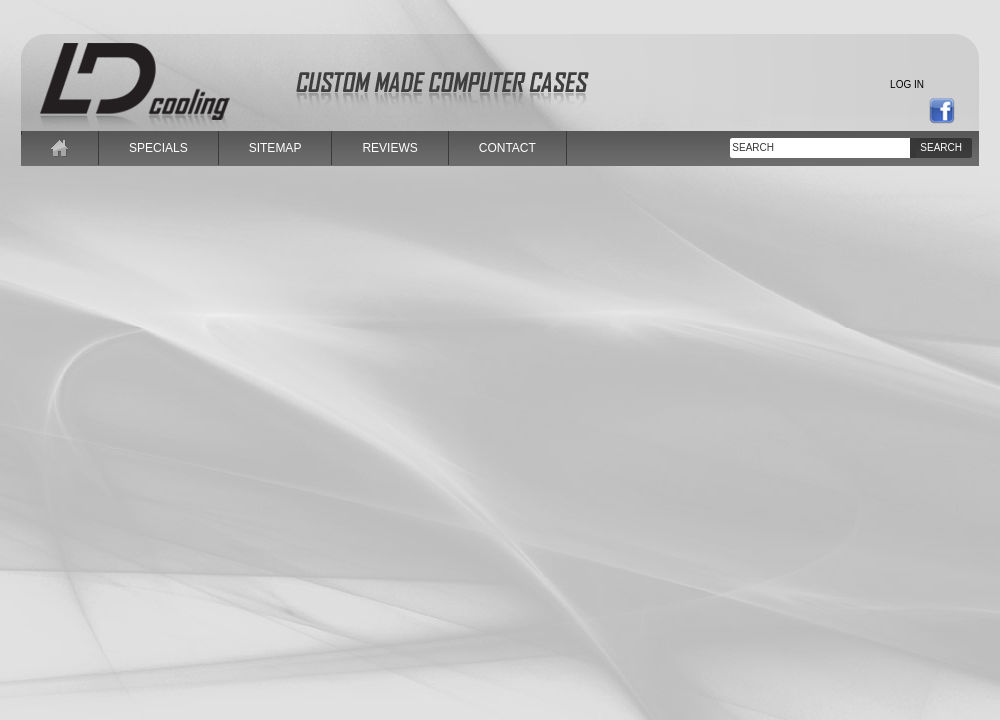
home (60, 148)
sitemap (275, 148)
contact (507, 148)
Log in (907, 84)
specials (158, 148)
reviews (389, 148)
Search (941, 147)
